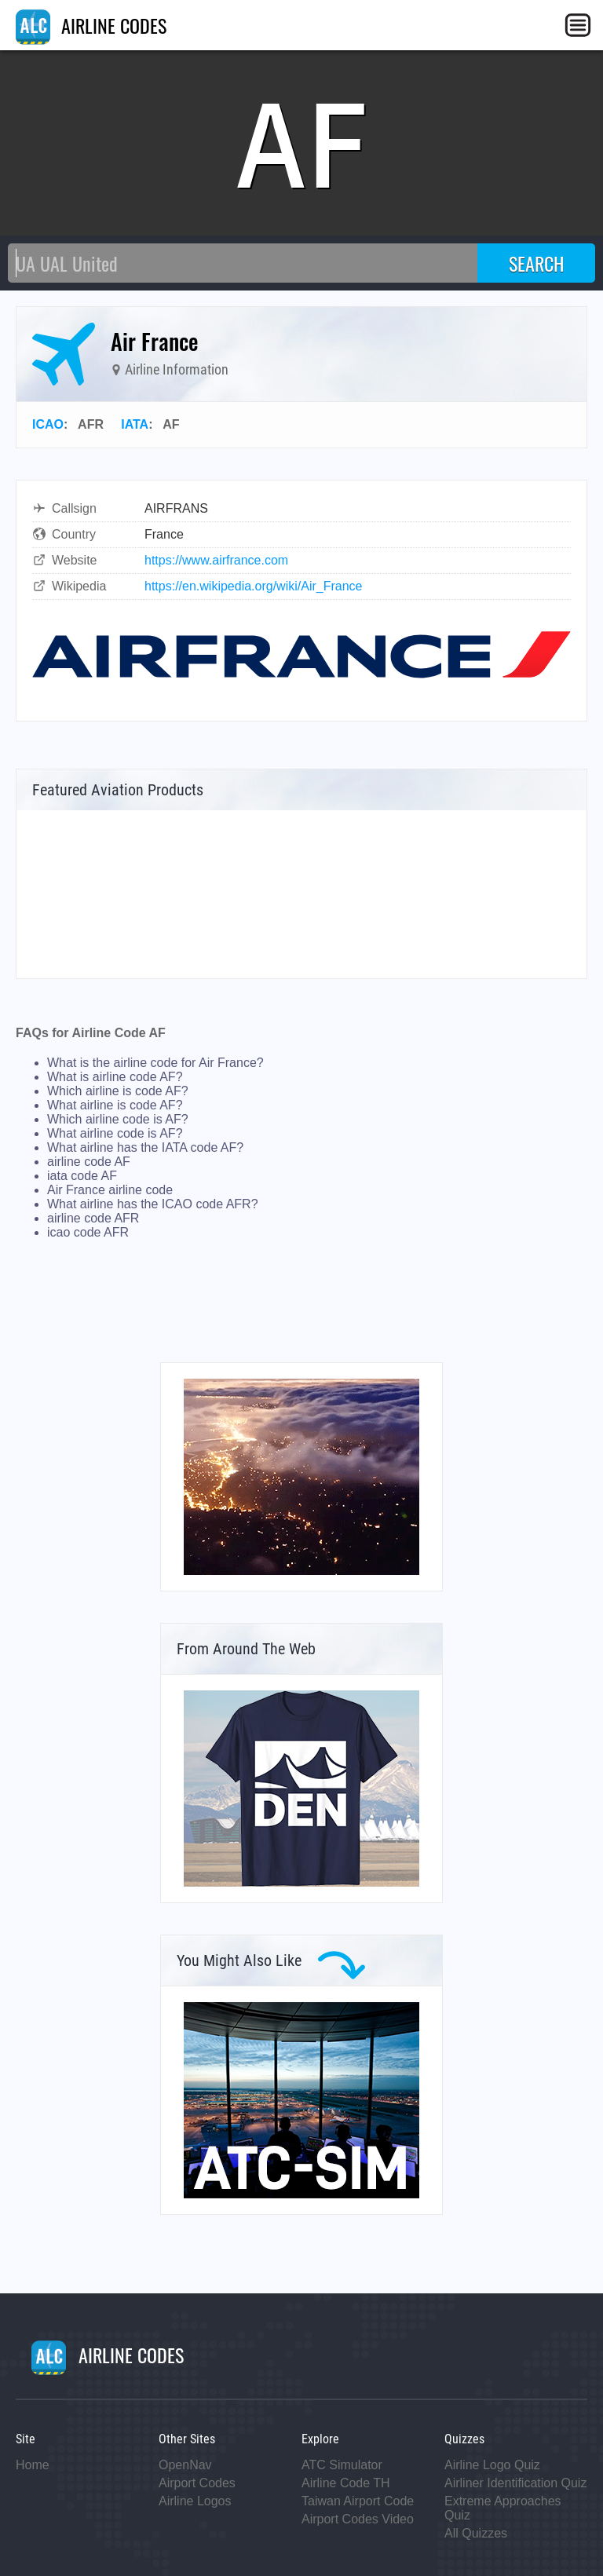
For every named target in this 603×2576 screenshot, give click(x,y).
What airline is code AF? (115, 1105)
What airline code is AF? (115, 1133)
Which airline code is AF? (117, 1119)
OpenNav (185, 2465)
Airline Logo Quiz (492, 2465)
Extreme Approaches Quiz (502, 2508)
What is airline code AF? (115, 1076)
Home (32, 2465)
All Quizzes (475, 2533)
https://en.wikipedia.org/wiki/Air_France (253, 586)
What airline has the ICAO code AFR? (152, 1204)
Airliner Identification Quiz (515, 2483)
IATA (134, 424)
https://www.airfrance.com (216, 560)
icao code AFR (88, 1232)
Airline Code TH (346, 2483)
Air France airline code (110, 1190)
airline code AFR (93, 1218)
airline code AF (88, 1161)
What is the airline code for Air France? (155, 1062)
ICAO (48, 424)
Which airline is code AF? (117, 1091)
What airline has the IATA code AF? (145, 1147)
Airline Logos (195, 2501)
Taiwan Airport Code (358, 2501)
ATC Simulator (342, 2465)
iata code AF (82, 1175)
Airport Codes (197, 2483)
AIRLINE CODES (91, 25)
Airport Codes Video (358, 2519)
